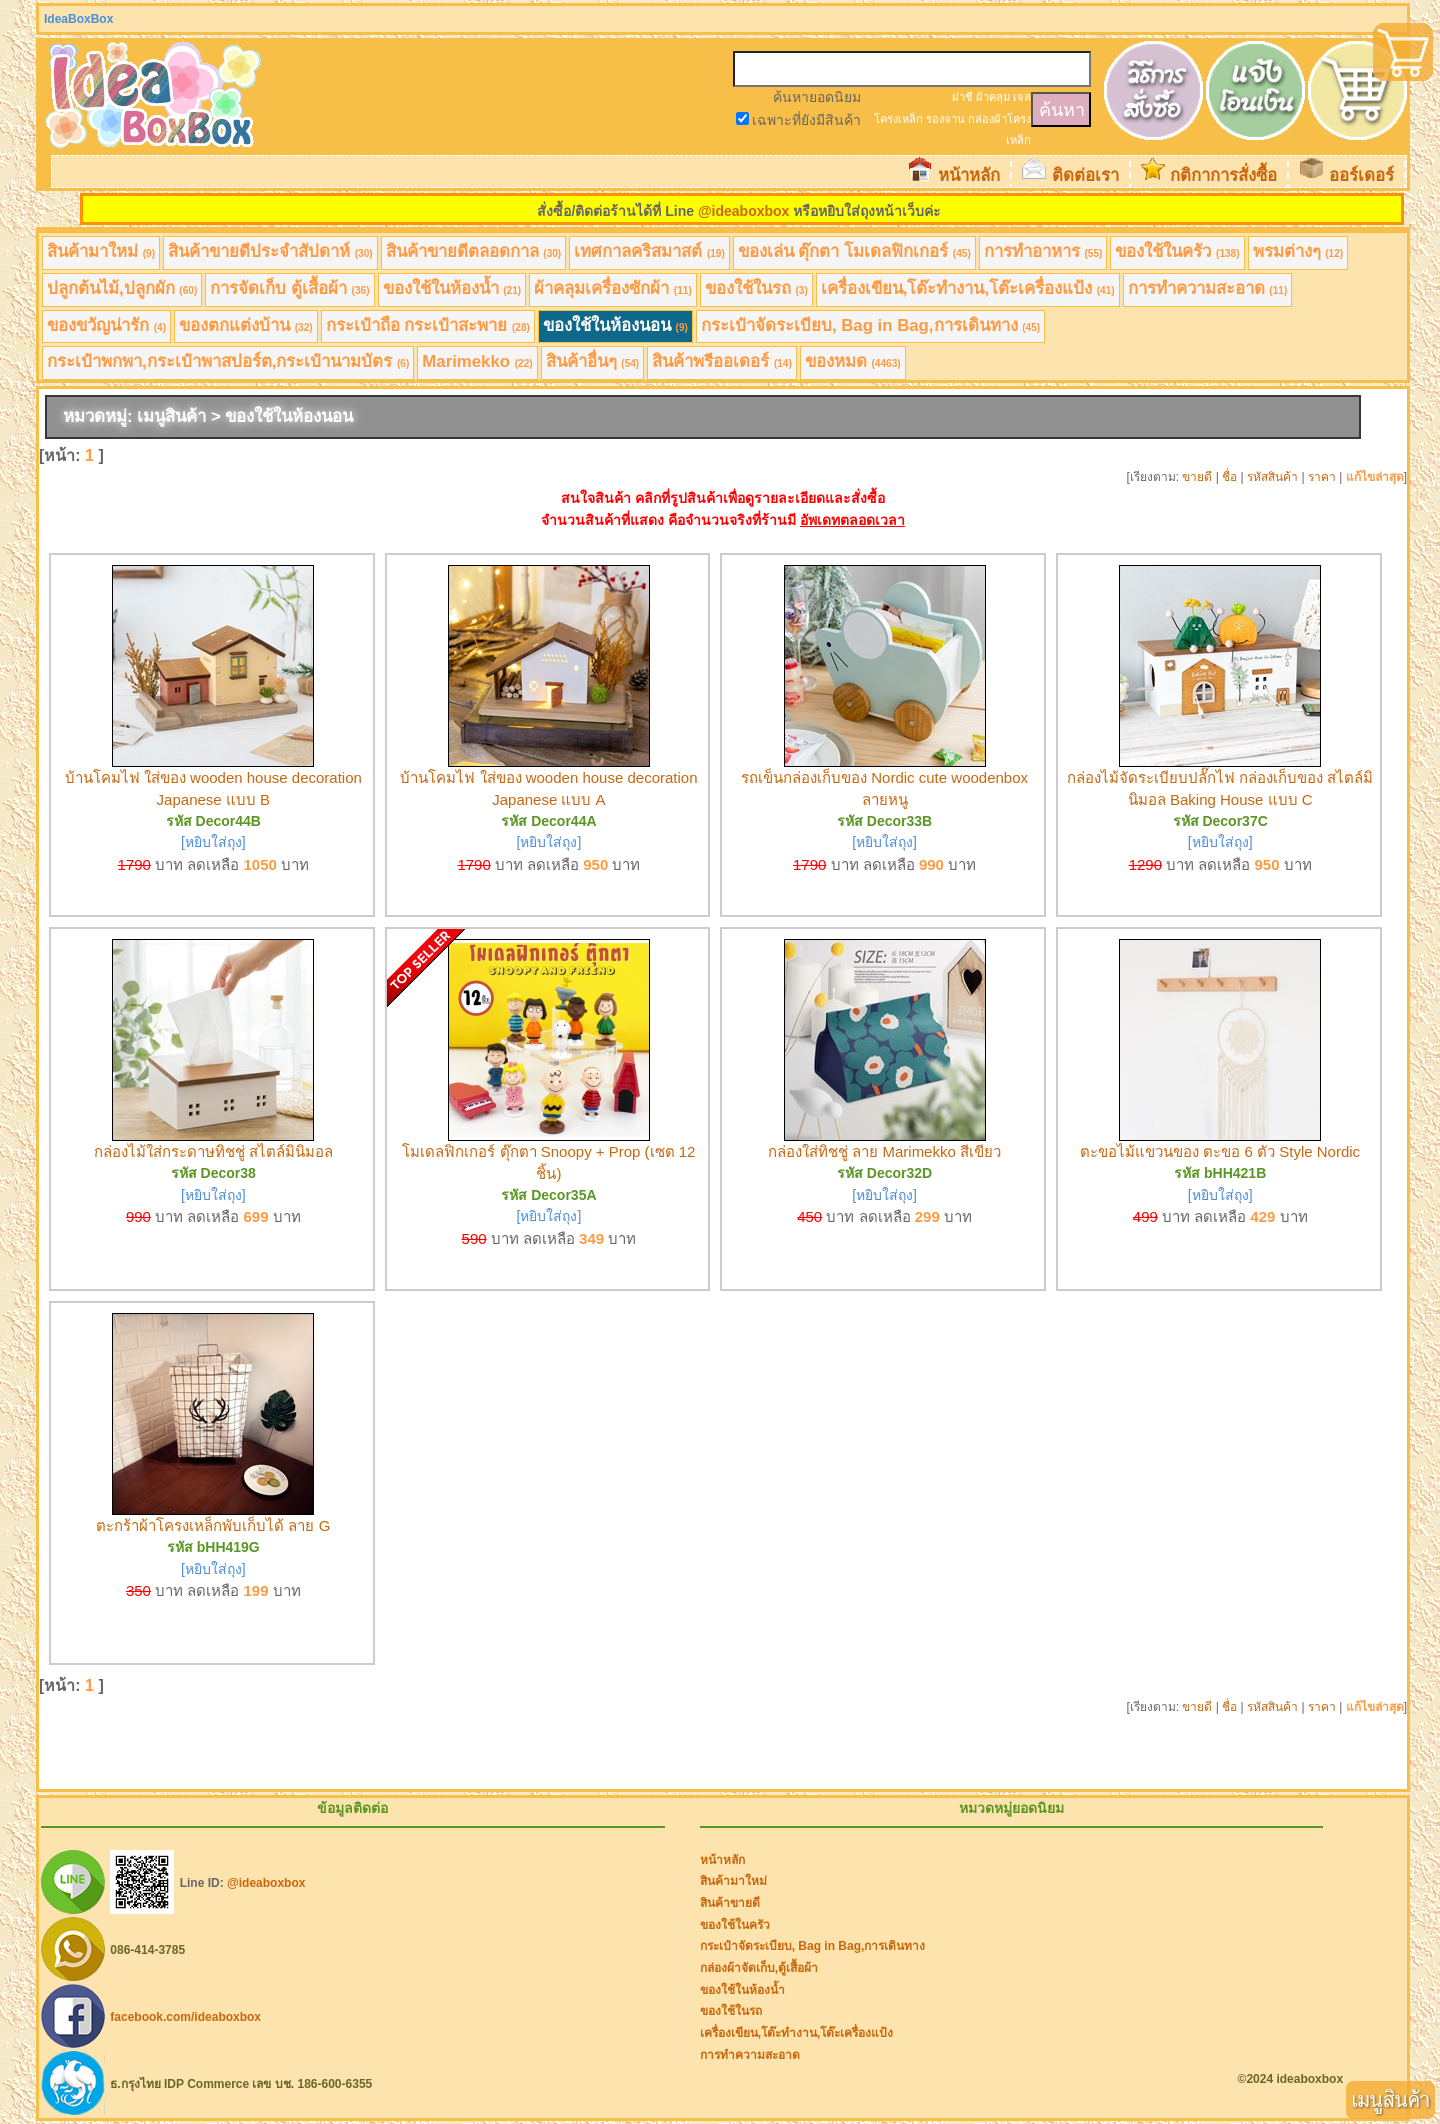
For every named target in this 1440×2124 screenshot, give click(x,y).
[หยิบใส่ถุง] (213, 842)
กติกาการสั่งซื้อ (1223, 175)
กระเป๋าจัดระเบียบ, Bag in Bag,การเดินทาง (870, 325)
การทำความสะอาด (1208, 288)
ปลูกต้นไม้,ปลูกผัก (122, 288)
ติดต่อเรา (1085, 175)
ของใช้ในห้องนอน (615, 325)
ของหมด (853, 361)
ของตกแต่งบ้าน (246, 325)
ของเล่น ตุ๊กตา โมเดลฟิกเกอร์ (854, 251)
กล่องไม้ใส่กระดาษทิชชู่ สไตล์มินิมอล (213, 1151)
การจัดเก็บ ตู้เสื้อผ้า (289, 288)
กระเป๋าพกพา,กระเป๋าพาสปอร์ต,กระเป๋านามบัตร (228, 361)
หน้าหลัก (969, 175)
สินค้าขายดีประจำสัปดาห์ (270, 251)
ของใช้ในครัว (1177, 251)
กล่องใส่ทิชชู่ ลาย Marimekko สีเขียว (884, 1151)
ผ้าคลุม (993, 97)
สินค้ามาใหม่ (101, 251)
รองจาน (945, 119)
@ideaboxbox (743, 211)
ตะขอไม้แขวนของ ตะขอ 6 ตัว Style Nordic (1220, 1151)
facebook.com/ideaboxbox (185, 2016)
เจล (1022, 97)
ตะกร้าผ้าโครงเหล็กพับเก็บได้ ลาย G (213, 1525)
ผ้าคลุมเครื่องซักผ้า (613, 288)
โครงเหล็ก (898, 119)
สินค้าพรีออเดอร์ (722, 361)
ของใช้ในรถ (756, 288)
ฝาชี (962, 97)
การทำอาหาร (1043, 251)
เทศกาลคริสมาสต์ (649, 251)
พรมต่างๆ (1298, 251)
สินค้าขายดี (730, 1903)
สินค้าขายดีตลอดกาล (474, 251)
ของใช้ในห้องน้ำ (452, 288)
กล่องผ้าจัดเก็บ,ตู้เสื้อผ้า (759, 1968)
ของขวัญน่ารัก (106, 325)
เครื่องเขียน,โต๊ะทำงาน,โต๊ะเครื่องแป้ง (968, 288)
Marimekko (477, 361)
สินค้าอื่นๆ (593, 361)
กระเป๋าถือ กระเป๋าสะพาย (428, 325)
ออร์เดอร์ (1361, 175)
